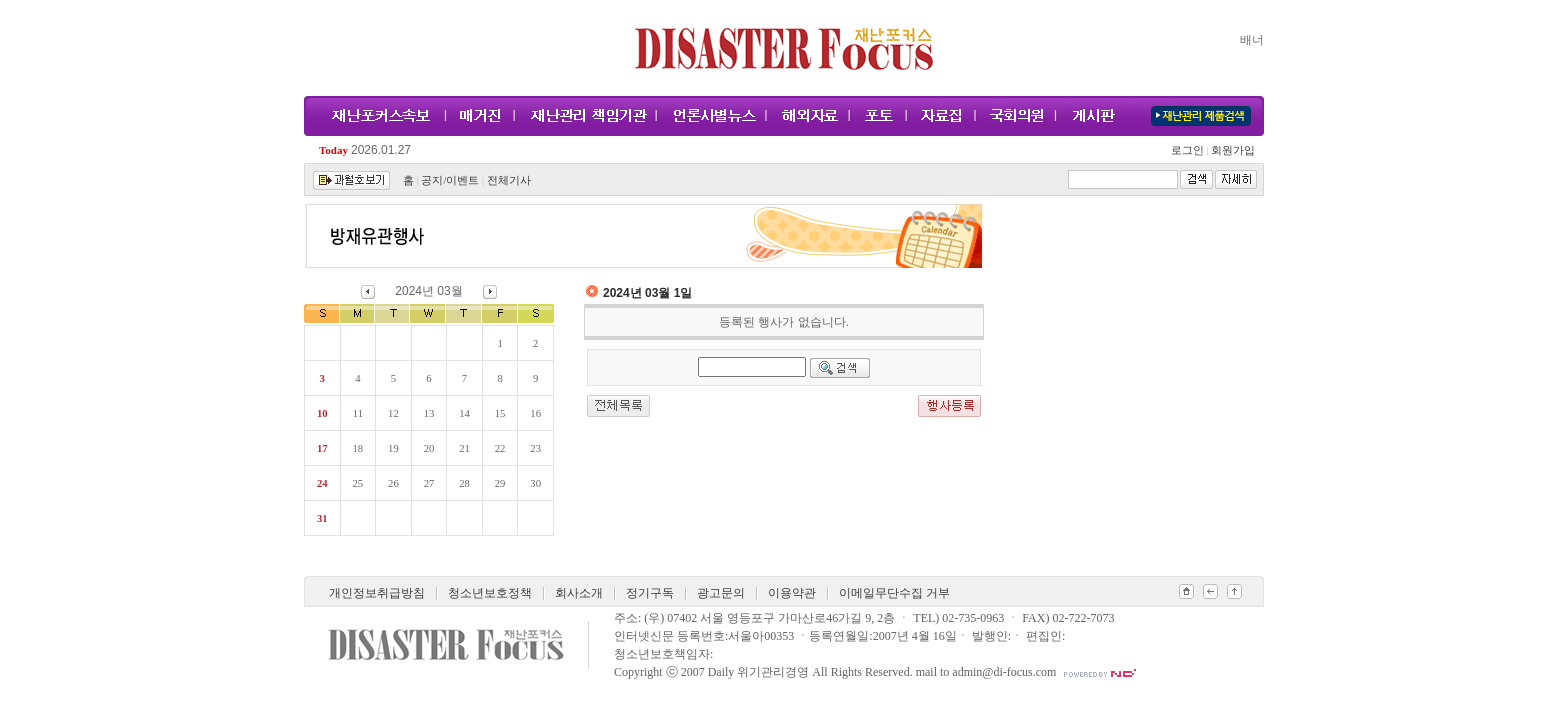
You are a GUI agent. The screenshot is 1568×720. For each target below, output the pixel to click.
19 (393, 448)
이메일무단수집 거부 (894, 593)
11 (358, 413)
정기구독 (650, 593)
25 (358, 483)
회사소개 (579, 593)
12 (393, 413)
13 (429, 413)
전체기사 (509, 180)
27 (429, 483)
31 (322, 518)
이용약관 (792, 593)
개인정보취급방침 (377, 593)
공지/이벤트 (450, 180)
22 (500, 448)
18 (358, 448)
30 (535, 483)
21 (464, 448)
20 (429, 448)
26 (393, 483)
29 (500, 483)
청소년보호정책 (490, 593)
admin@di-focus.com (1004, 672)
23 (535, 448)
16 (535, 413)
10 (322, 413)
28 (464, 483)
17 (322, 448)
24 (322, 483)
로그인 (1190, 150)
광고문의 (721, 593)
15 (500, 413)
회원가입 (1231, 150)
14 (464, 413)
